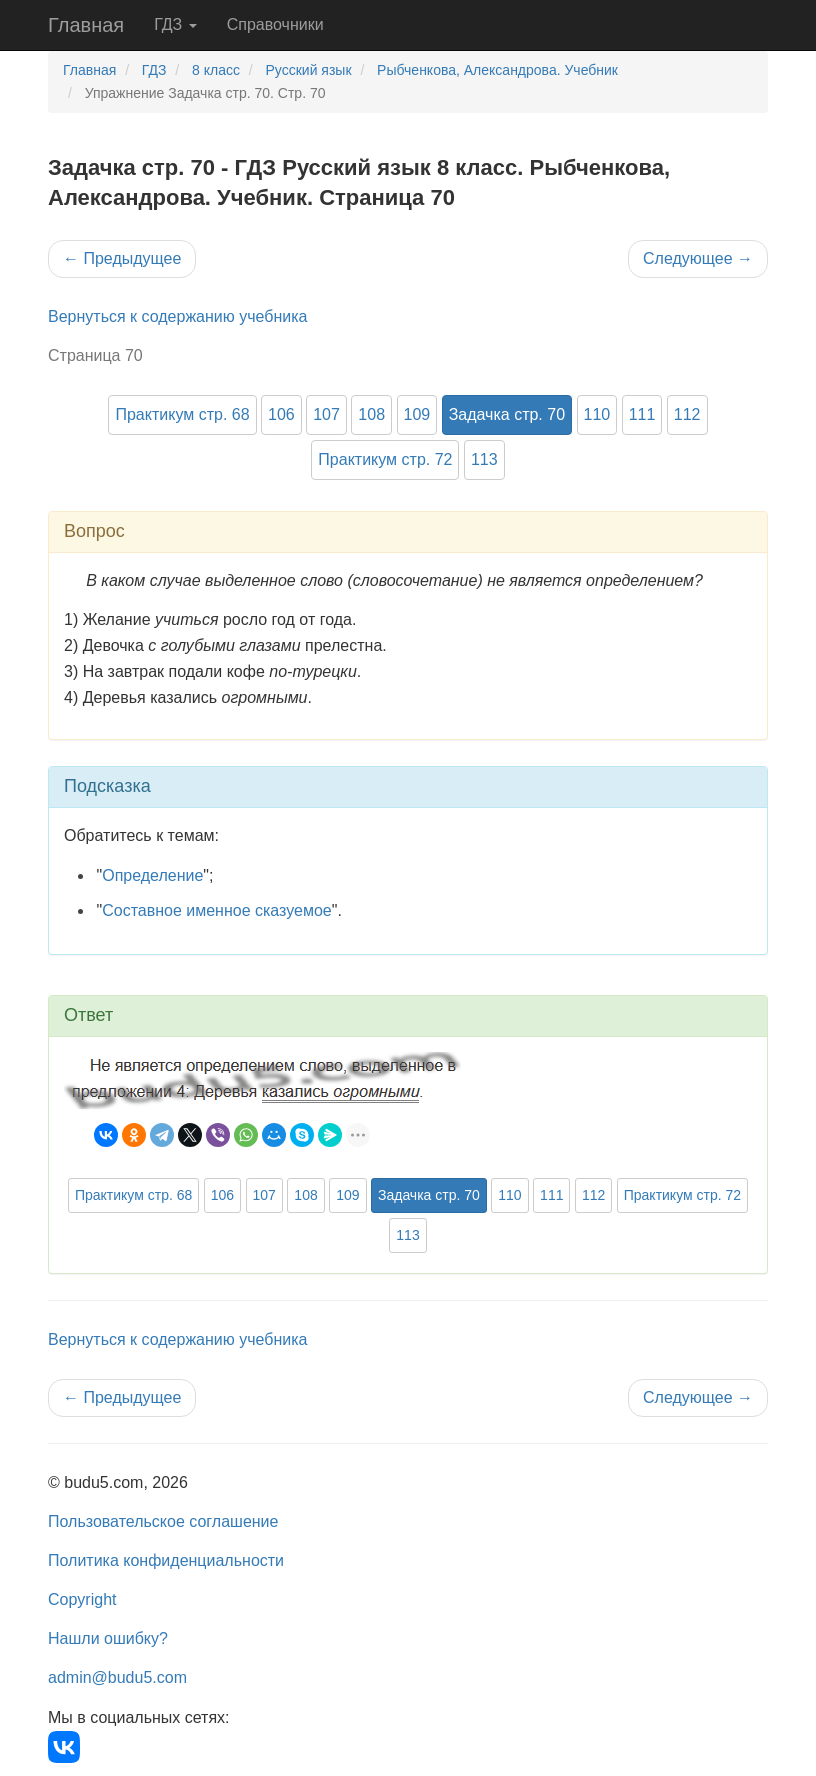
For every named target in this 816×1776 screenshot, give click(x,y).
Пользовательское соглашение (163, 1521)
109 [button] (417, 414)
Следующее (698, 258)
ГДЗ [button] (175, 24)
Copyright (82, 1599)
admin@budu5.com (117, 1677)
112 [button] (687, 414)
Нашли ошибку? (108, 1638)
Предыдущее (122, 258)
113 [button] (484, 459)
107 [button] (326, 414)
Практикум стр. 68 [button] (182, 414)
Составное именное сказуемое (217, 910)
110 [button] (597, 414)
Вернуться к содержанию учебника (177, 316)
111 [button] (642, 414)
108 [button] (371, 414)
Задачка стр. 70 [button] (507, 414)
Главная (86, 25)
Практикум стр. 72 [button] (385, 459)
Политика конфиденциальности (166, 1560)
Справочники (275, 24)
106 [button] (281, 414)
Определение (152, 875)
